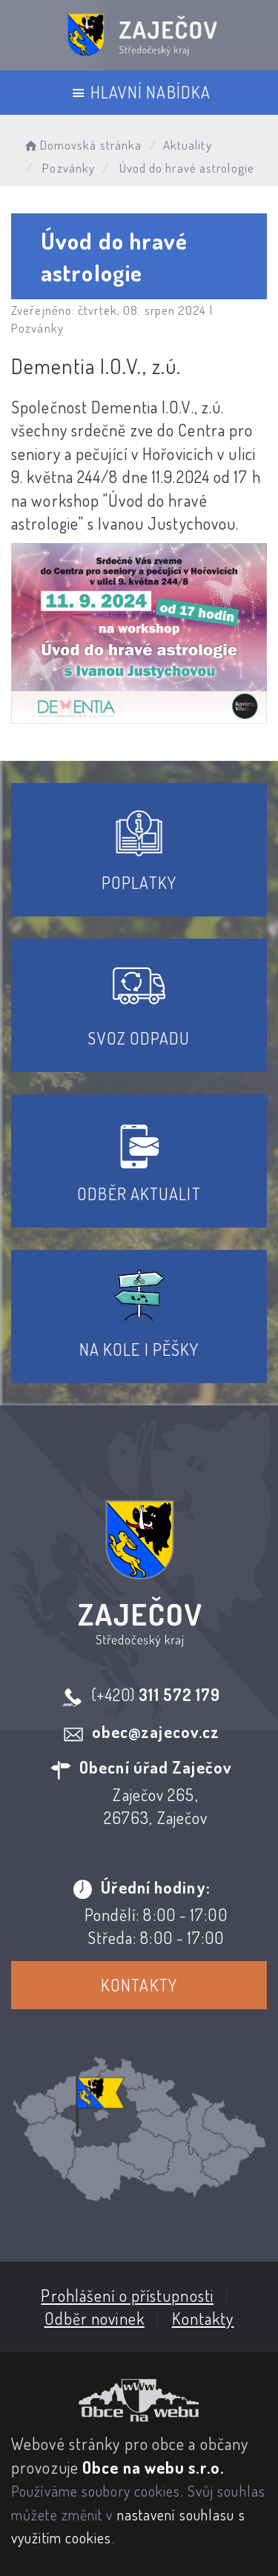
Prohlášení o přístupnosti (127, 2295)
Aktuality (187, 145)
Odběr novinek (94, 2318)
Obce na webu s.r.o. (153, 2467)
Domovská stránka (82, 145)
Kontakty (139, 1984)
